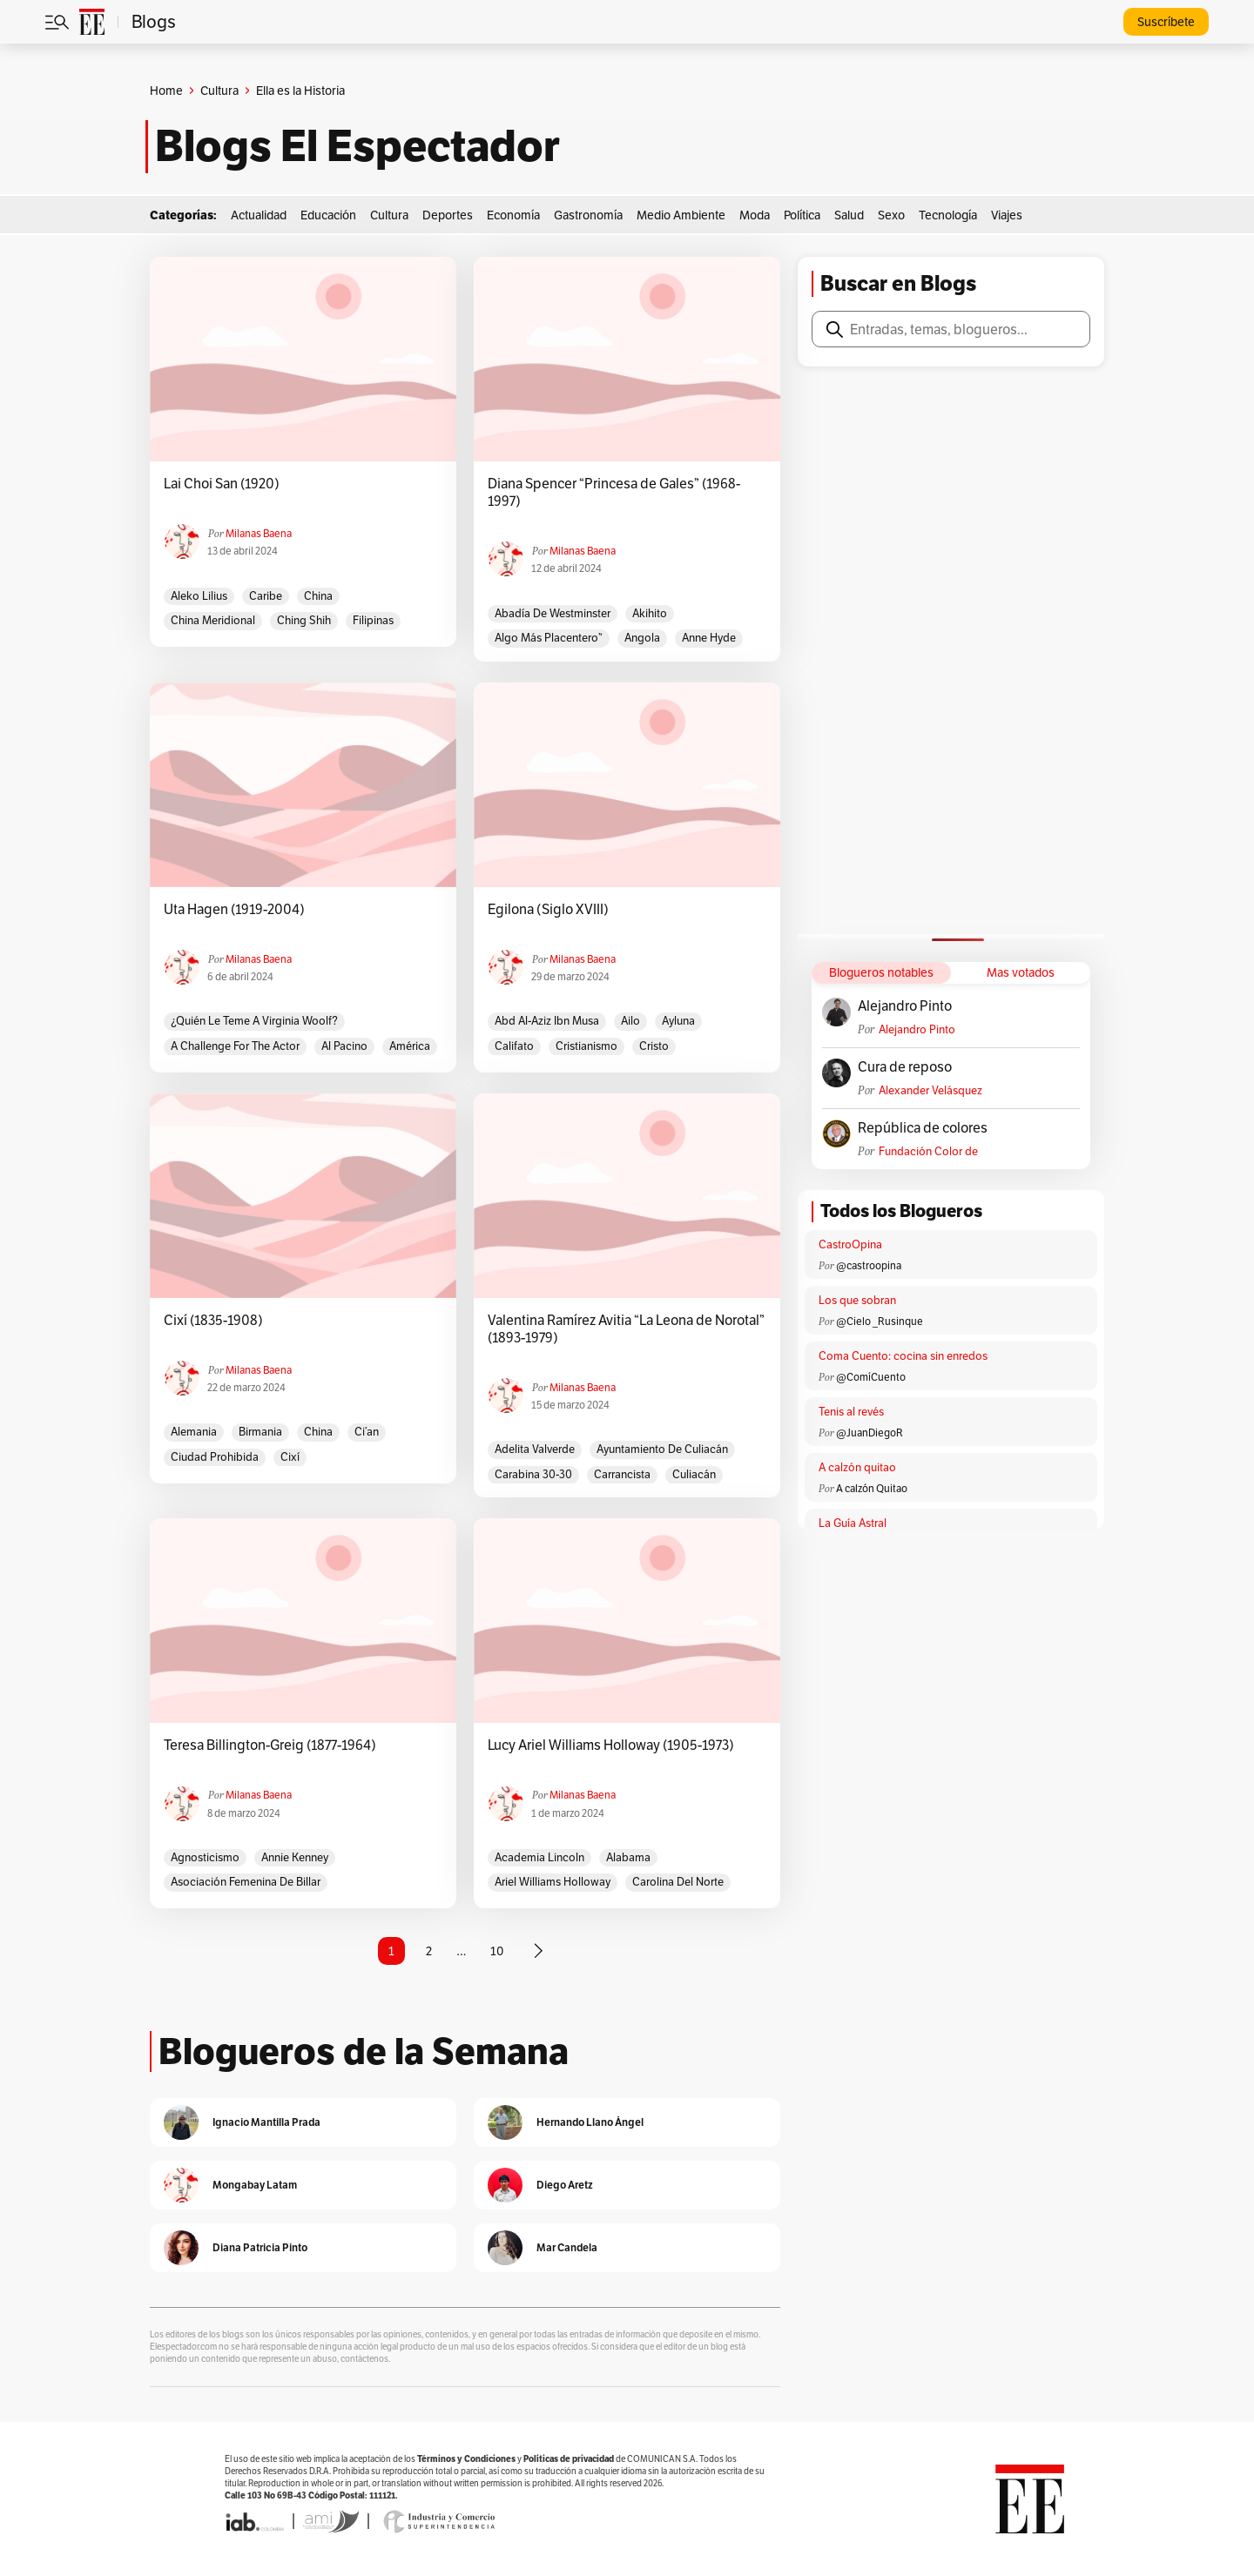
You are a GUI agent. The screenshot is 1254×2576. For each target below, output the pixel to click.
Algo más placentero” (549, 637)
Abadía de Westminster (552, 613)
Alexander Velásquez (930, 1090)
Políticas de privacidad (568, 2459)
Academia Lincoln (539, 1857)
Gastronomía (588, 215)
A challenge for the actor (235, 1046)
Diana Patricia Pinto (259, 2247)
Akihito (649, 613)
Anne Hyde (709, 637)
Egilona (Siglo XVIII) (548, 909)
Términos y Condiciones (466, 2459)
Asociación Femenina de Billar (245, 1881)
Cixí (290, 1456)
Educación (328, 215)
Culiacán (694, 1474)
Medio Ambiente (681, 215)
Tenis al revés (851, 1411)
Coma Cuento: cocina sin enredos (903, 1356)
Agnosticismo (205, 1857)
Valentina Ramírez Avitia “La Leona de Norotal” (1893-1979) (626, 1329)
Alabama (628, 1857)
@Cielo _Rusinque (879, 1321)
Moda (754, 215)
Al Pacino (344, 1046)
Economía (513, 215)
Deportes (447, 215)
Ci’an (366, 1431)
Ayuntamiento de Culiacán (662, 1449)
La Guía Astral (853, 1523)
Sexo (891, 215)
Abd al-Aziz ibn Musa (547, 1020)
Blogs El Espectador (357, 146)
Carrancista (622, 1474)
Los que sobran (857, 1300)
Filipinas (373, 620)
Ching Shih (304, 620)
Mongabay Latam (254, 2184)
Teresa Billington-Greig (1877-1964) (270, 1745)
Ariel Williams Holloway (552, 1881)
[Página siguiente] (538, 1951)
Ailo (630, 1020)
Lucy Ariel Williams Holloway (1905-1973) (611, 1745)
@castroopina (868, 1265)
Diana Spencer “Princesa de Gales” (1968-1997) (614, 492)
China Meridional (213, 620)
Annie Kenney (294, 1857)
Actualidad (259, 215)
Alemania (194, 1431)
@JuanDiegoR (869, 1432)
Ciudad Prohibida (215, 1456)
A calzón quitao (857, 1467)
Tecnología (948, 215)
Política (802, 215)
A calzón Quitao (871, 1488)
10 (496, 1951)
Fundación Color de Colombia (928, 1151)
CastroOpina (850, 1244)
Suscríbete (1166, 22)
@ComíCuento (871, 1376)
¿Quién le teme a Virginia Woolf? (254, 1020)
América (409, 1046)
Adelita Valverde (535, 1449)
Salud (849, 215)
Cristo (654, 1046)
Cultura (219, 90)
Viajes (1006, 215)
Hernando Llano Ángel (590, 2122)
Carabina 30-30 (533, 1474)
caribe (265, 596)
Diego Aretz (564, 2184)
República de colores (923, 1128)
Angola (642, 637)
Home (166, 90)
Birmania (260, 1431)
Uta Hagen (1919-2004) (234, 909)
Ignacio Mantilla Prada (266, 2122)
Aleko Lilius (199, 596)
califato (514, 1046)
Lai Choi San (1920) (222, 484)
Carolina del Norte (678, 1881)
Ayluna (678, 1020)
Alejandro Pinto (905, 1006)
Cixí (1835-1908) (213, 1320)
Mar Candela (566, 2247)
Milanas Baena (259, 533)
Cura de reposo (905, 1067)
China (318, 596)
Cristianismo (586, 1046)
